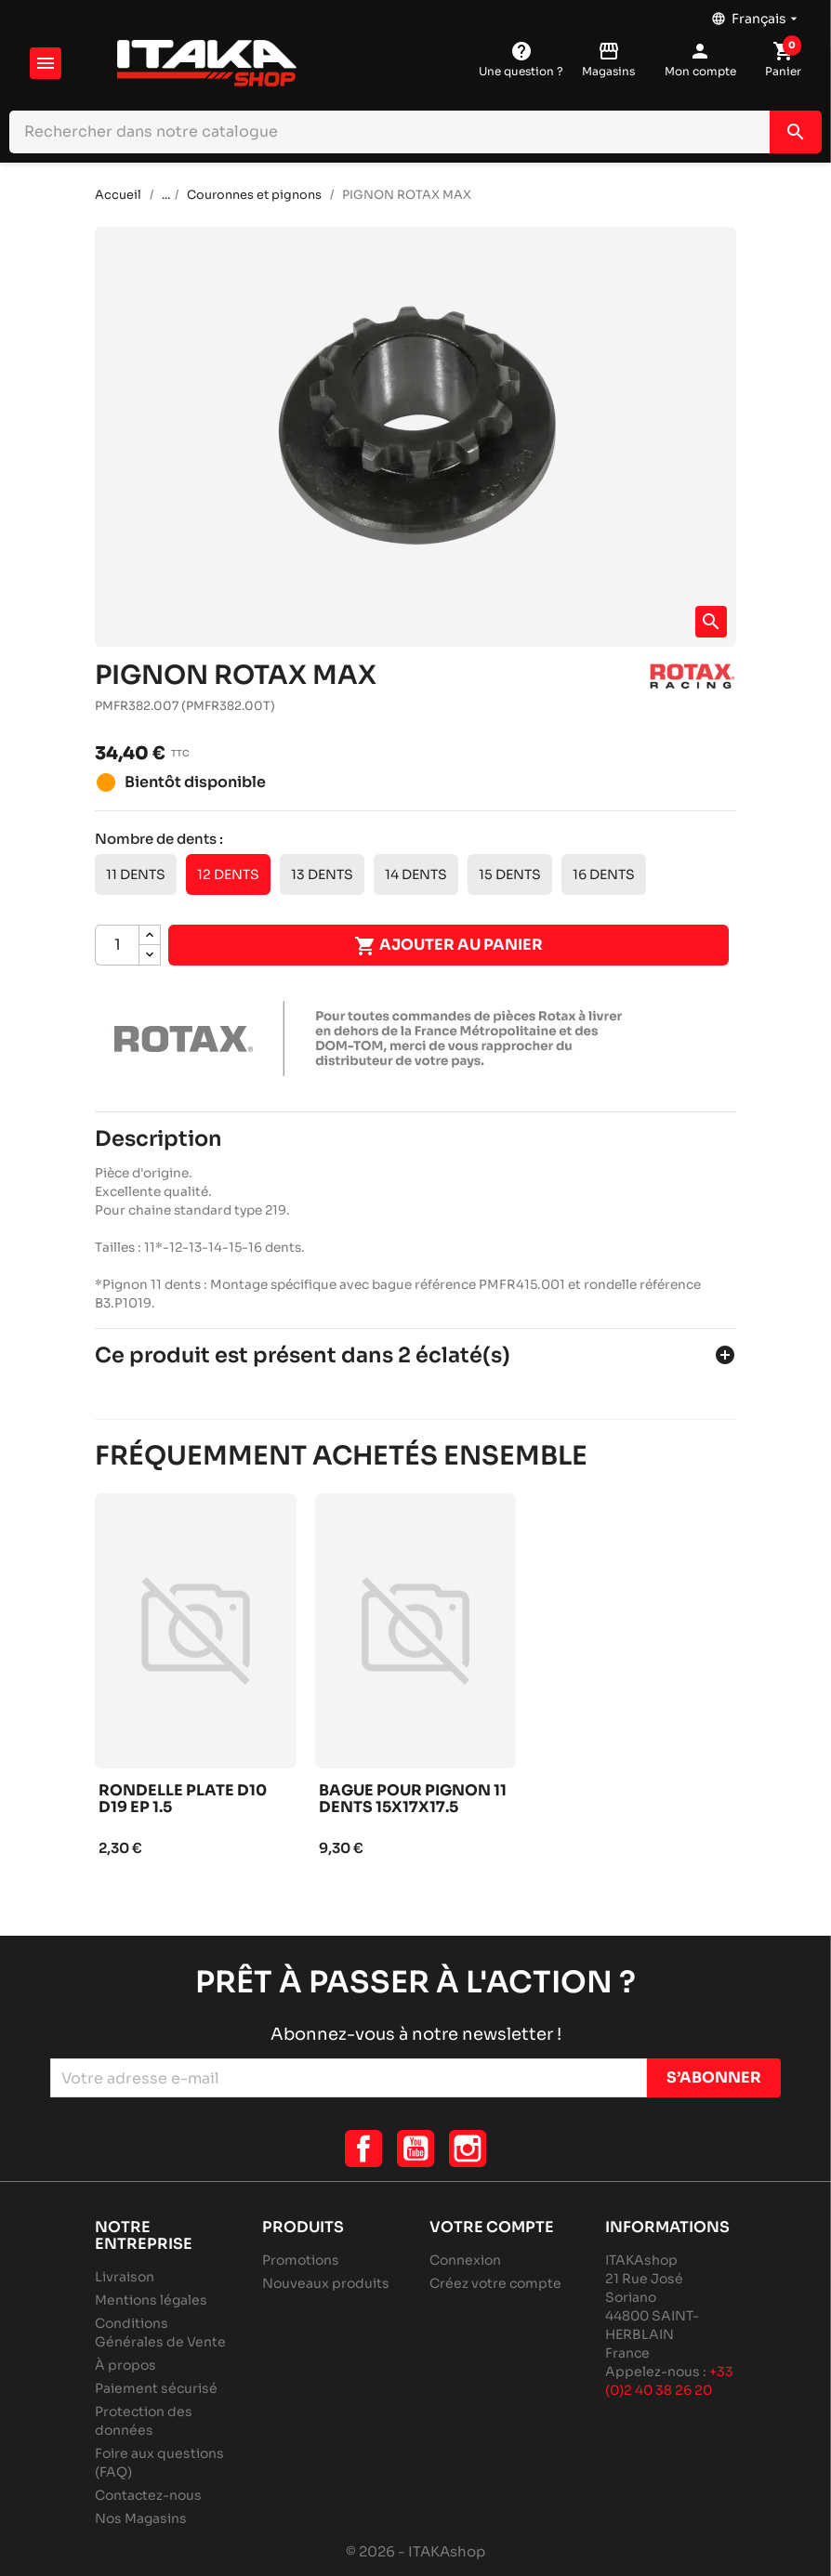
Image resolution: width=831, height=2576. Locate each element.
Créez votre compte (495, 2283)
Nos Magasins (141, 2518)
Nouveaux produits (325, 2283)
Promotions (300, 2260)
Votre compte (491, 2227)
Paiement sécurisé (156, 2388)
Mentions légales (151, 2300)
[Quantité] (117, 945)
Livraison (124, 2276)
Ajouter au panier (448, 946)
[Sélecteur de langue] (756, 14)
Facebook (363, 2148)
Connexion (465, 2260)
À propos (125, 2365)
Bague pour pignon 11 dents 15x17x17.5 (413, 1799)
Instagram (467, 2148)
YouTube (415, 2148)
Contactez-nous (148, 2495)
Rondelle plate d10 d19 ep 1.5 (183, 1799)
